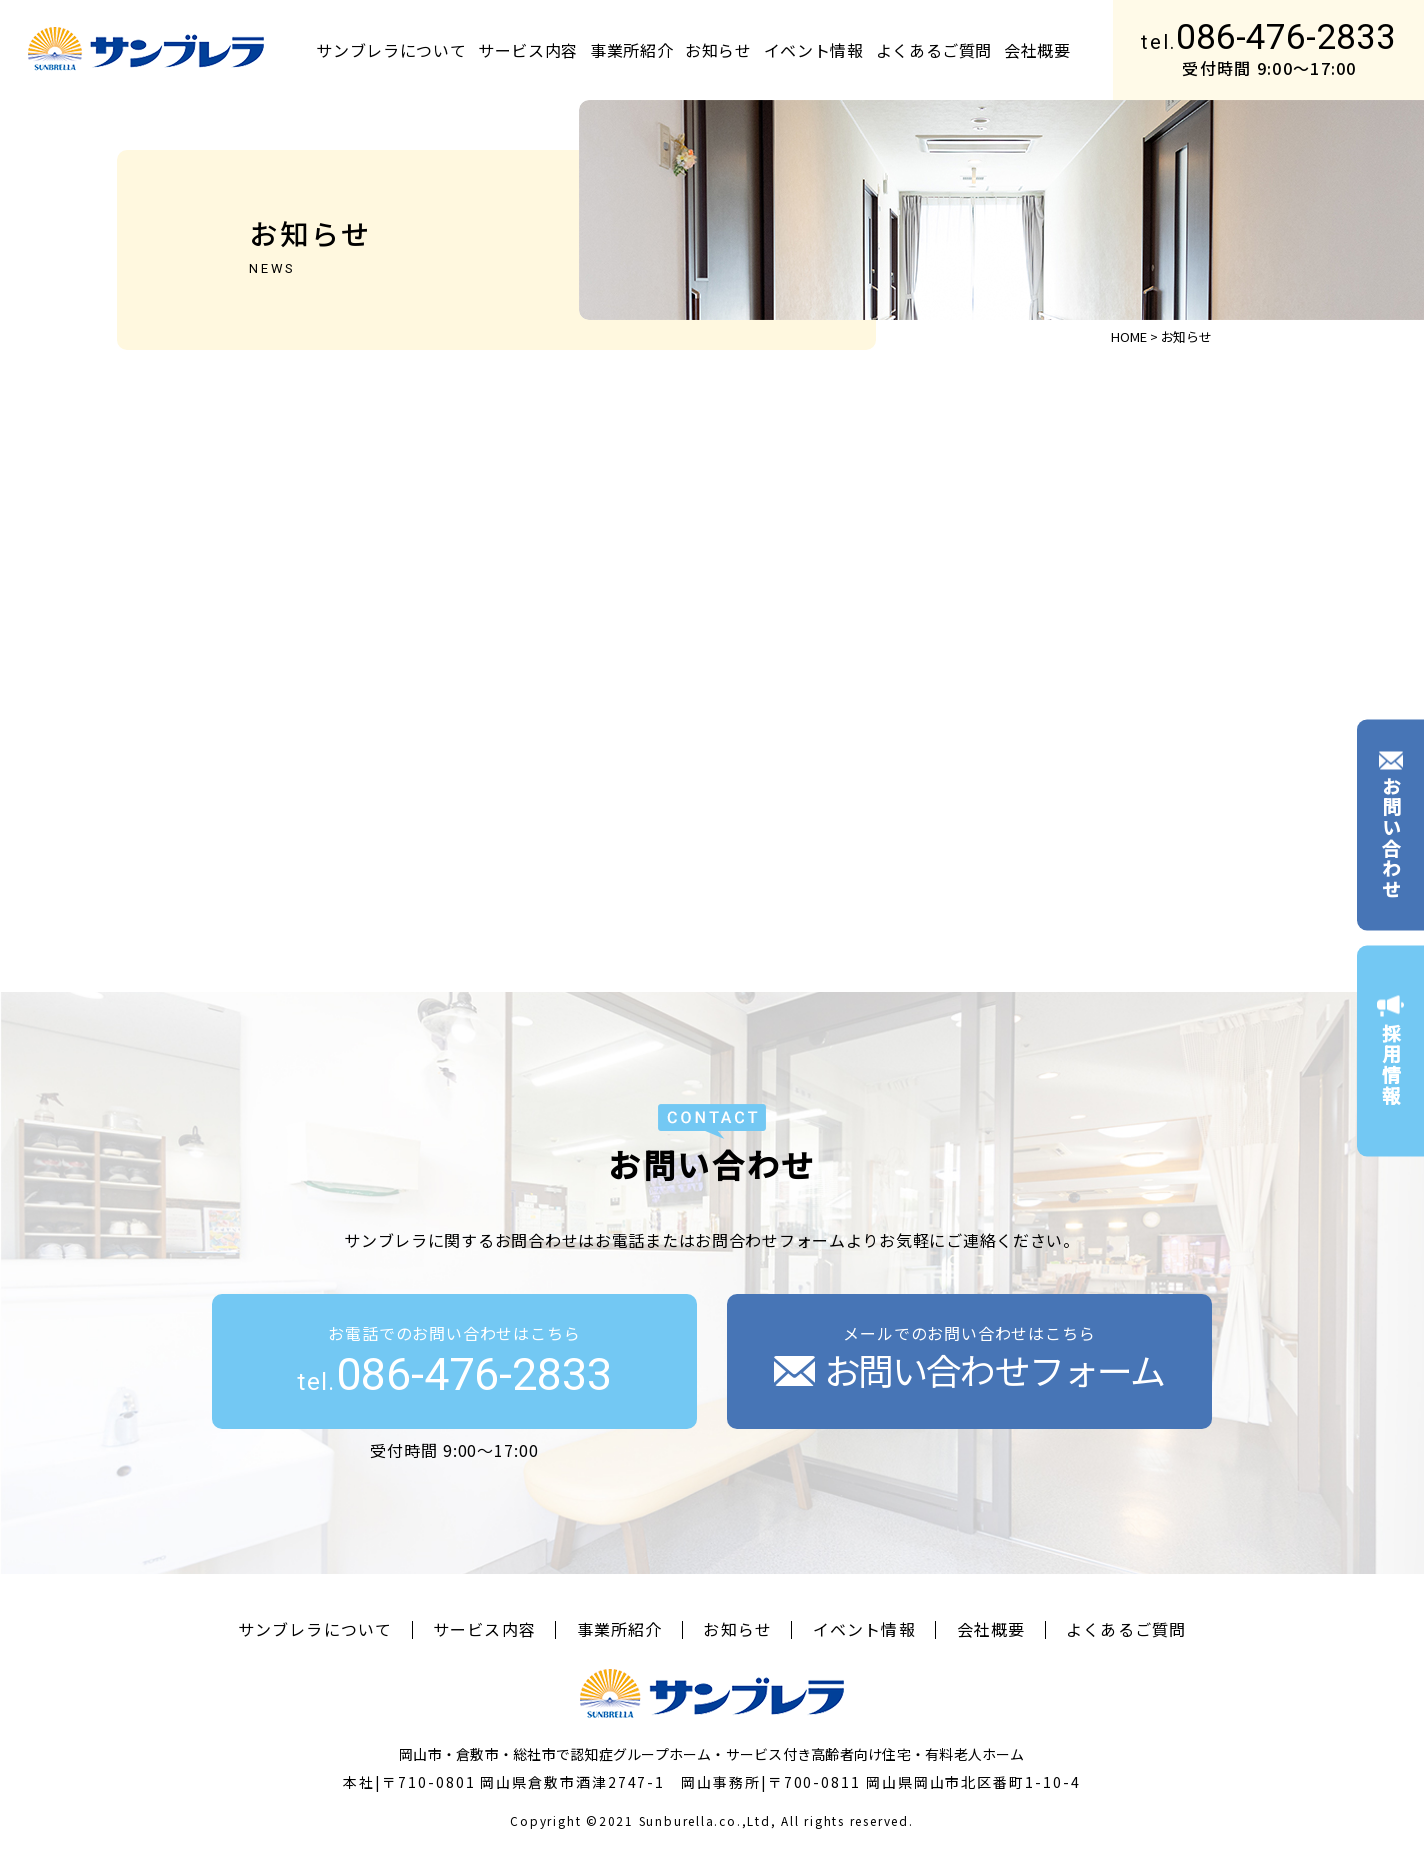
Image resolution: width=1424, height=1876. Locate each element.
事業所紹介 (631, 50)
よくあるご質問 (934, 50)
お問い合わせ (1390, 825)
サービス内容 (528, 50)
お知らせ (718, 50)
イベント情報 (814, 50)
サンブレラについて (391, 50)
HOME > (1134, 336)
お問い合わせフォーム (969, 1369)
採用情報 (1390, 1051)
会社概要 (1037, 50)
